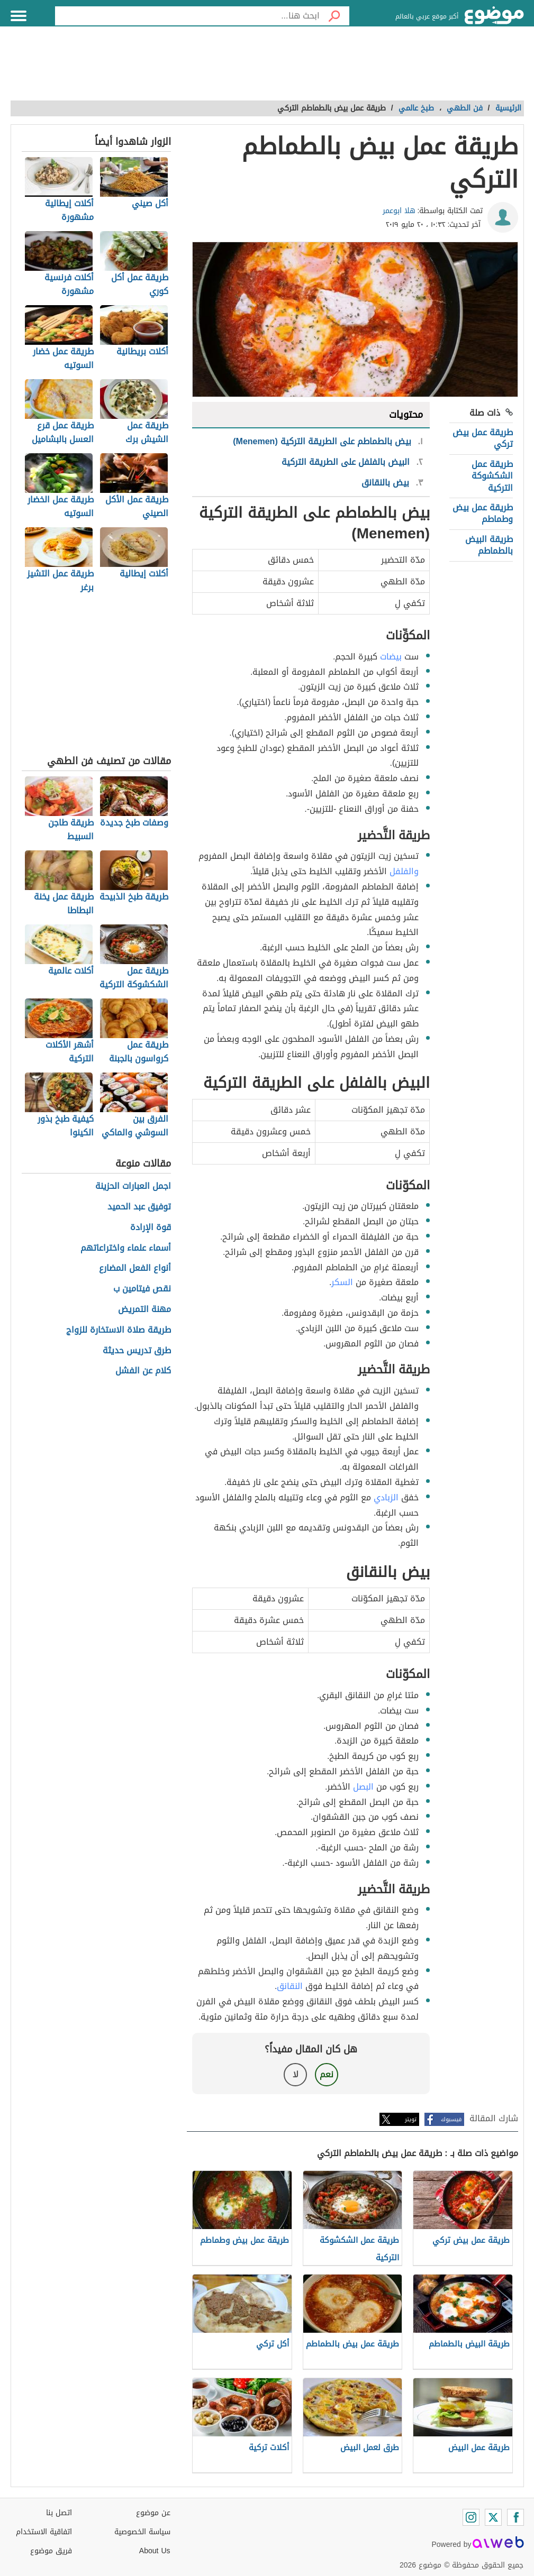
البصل (363, 1787)
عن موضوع (153, 2513)
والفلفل (404, 871)
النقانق (290, 1986)
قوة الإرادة (150, 1227)
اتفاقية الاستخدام (44, 2532)
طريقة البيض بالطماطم (489, 545)
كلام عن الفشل (143, 1371)
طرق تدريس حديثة (137, 1351)
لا (295, 2074)
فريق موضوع (51, 2551)
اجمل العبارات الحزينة (133, 1186)
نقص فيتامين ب (142, 1289)
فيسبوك (451, 2119)
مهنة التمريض (144, 1309)
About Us (154, 2551)
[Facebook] (515, 2517)
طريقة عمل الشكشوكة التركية (492, 476)
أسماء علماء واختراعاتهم (125, 1248)
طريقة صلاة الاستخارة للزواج (118, 1330)
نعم (326, 2074)
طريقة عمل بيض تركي (482, 438)
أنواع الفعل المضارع (135, 1268)
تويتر (411, 2119)
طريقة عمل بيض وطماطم (482, 513)
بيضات (391, 656)
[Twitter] (493, 2517)
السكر (342, 1282)
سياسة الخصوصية (142, 2532)
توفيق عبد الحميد (139, 1207)
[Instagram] (471, 2517)
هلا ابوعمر (399, 211)
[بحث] (334, 15)
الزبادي (386, 1497)
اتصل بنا (59, 2513)
